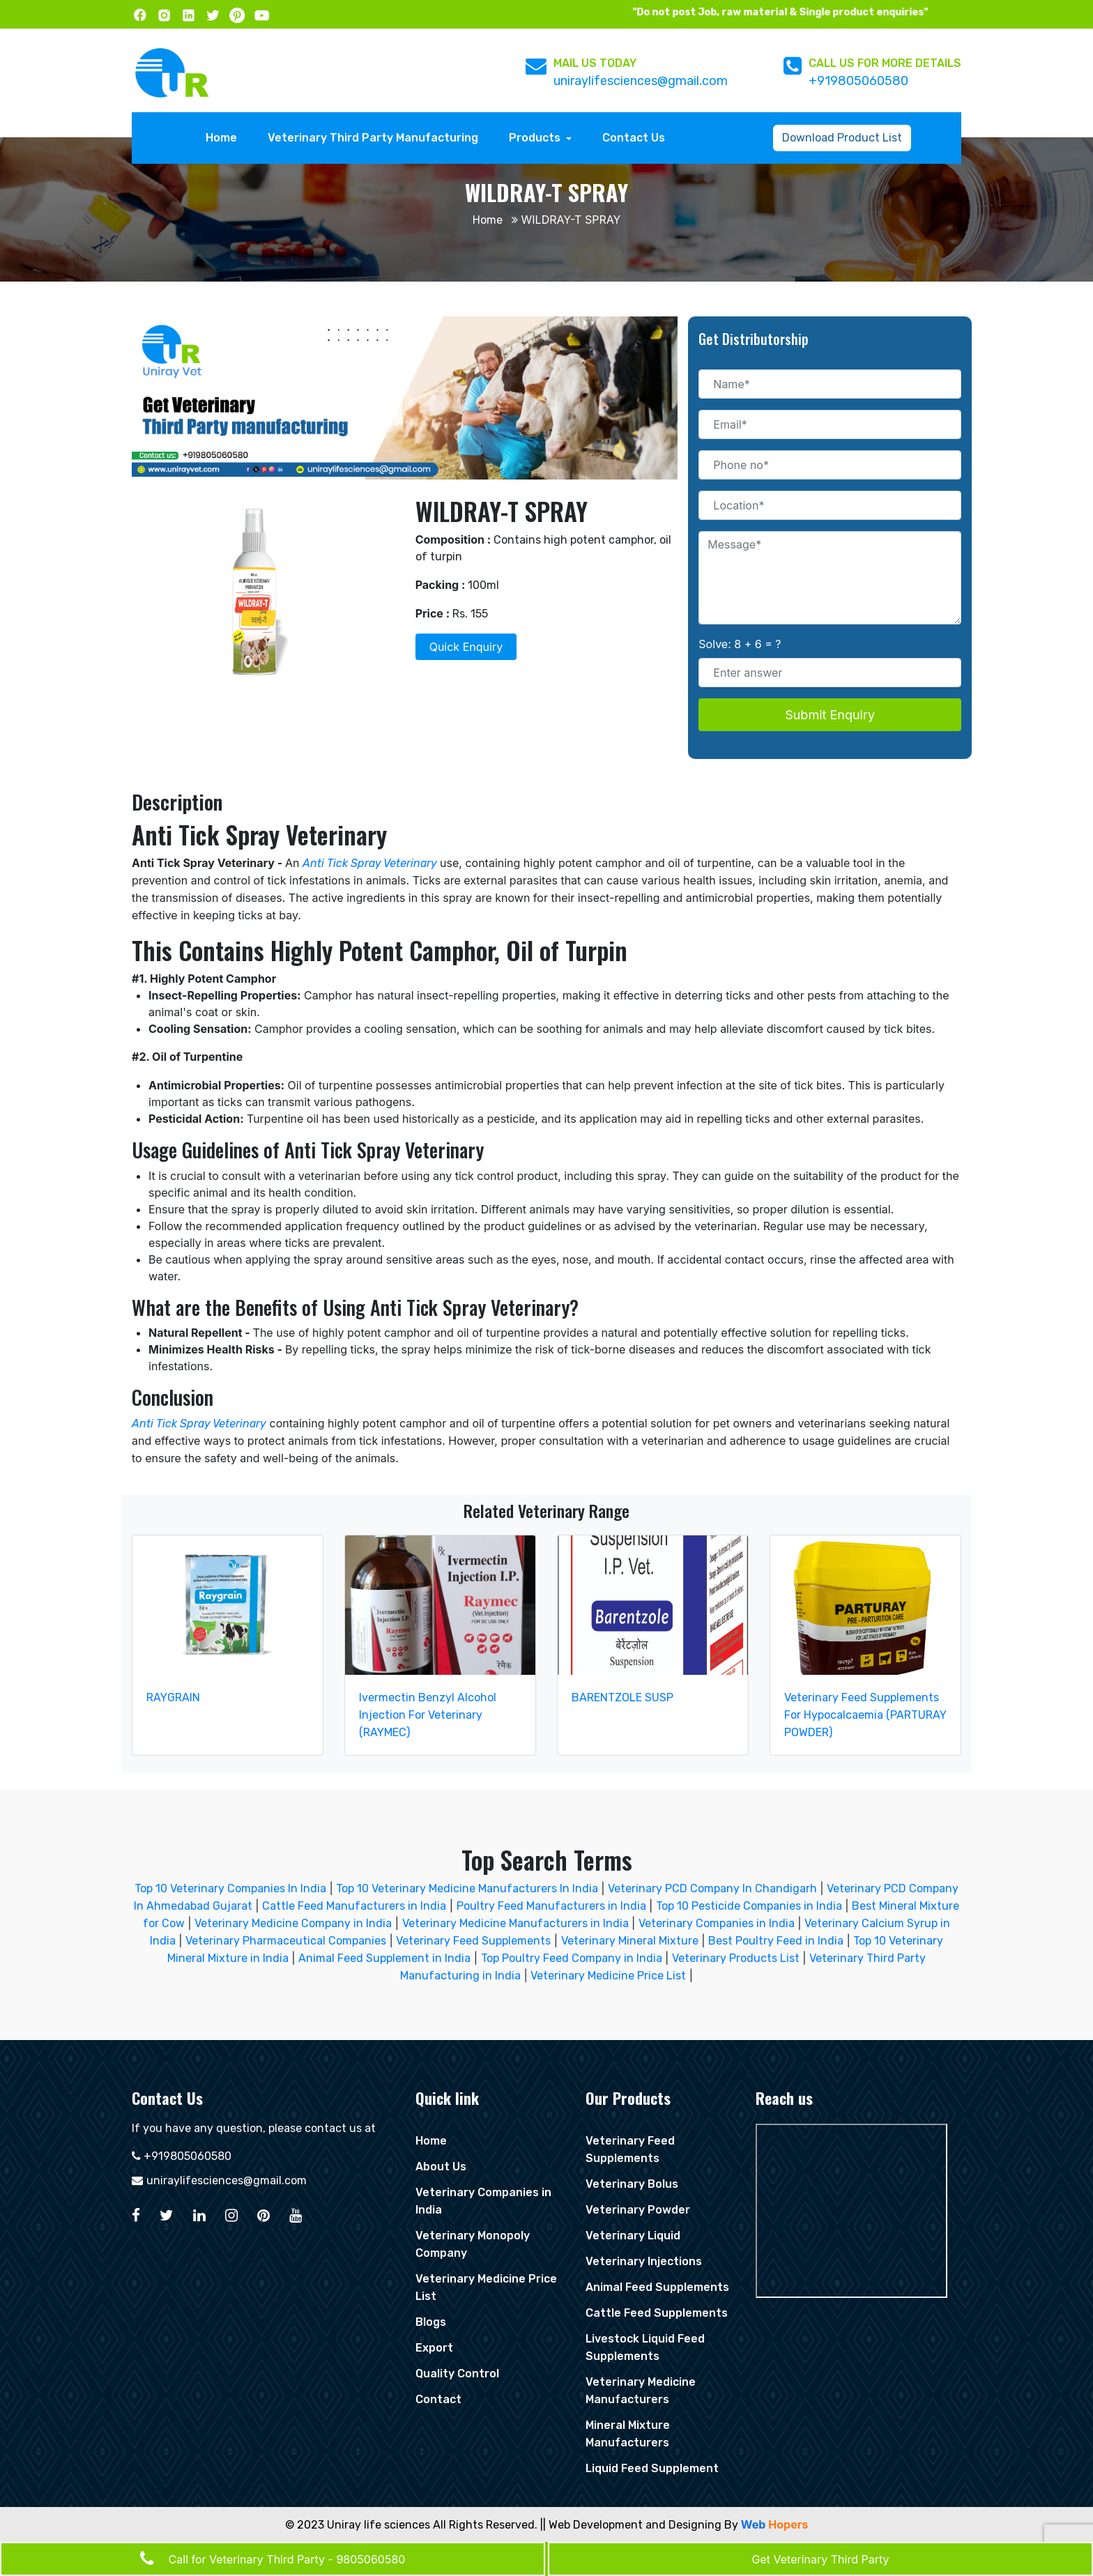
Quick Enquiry (466, 647)
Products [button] (536, 137)
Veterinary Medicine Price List (608, 1975)
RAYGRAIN (173, 1697)
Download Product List (842, 137)
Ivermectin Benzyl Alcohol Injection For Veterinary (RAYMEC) (427, 1715)
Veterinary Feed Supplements (473, 1940)
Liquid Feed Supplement (652, 2468)
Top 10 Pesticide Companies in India (749, 1905)
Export (434, 2347)
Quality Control (457, 2373)
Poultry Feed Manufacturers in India (551, 1905)
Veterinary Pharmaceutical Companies (285, 1940)
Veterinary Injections (644, 2261)
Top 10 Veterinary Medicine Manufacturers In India (468, 1888)
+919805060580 (858, 81)
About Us (440, 2166)
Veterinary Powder (638, 2209)
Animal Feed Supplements (657, 2287)
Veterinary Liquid (633, 2235)
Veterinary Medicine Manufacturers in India (515, 1923)
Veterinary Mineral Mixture (629, 1940)
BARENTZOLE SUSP (622, 1697)
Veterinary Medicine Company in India (293, 1923)
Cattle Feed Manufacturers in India (354, 1905)
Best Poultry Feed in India (775, 1940)
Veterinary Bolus (632, 2184)
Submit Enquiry (830, 714)
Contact (438, 2399)
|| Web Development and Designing (630, 2524)
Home (225, 136)
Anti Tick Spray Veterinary (371, 863)
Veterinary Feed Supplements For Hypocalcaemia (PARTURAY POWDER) (865, 1715)
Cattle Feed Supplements (657, 2313)
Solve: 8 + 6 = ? (739, 644)
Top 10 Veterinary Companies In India (230, 1888)
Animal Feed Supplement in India (384, 1958)
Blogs (430, 2322)
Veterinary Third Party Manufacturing (373, 137)
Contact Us (633, 137)
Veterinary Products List (736, 1958)
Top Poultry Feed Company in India (571, 1958)
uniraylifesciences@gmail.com (640, 81)
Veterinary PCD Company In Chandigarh (714, 1888)
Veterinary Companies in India (717, 1923)
